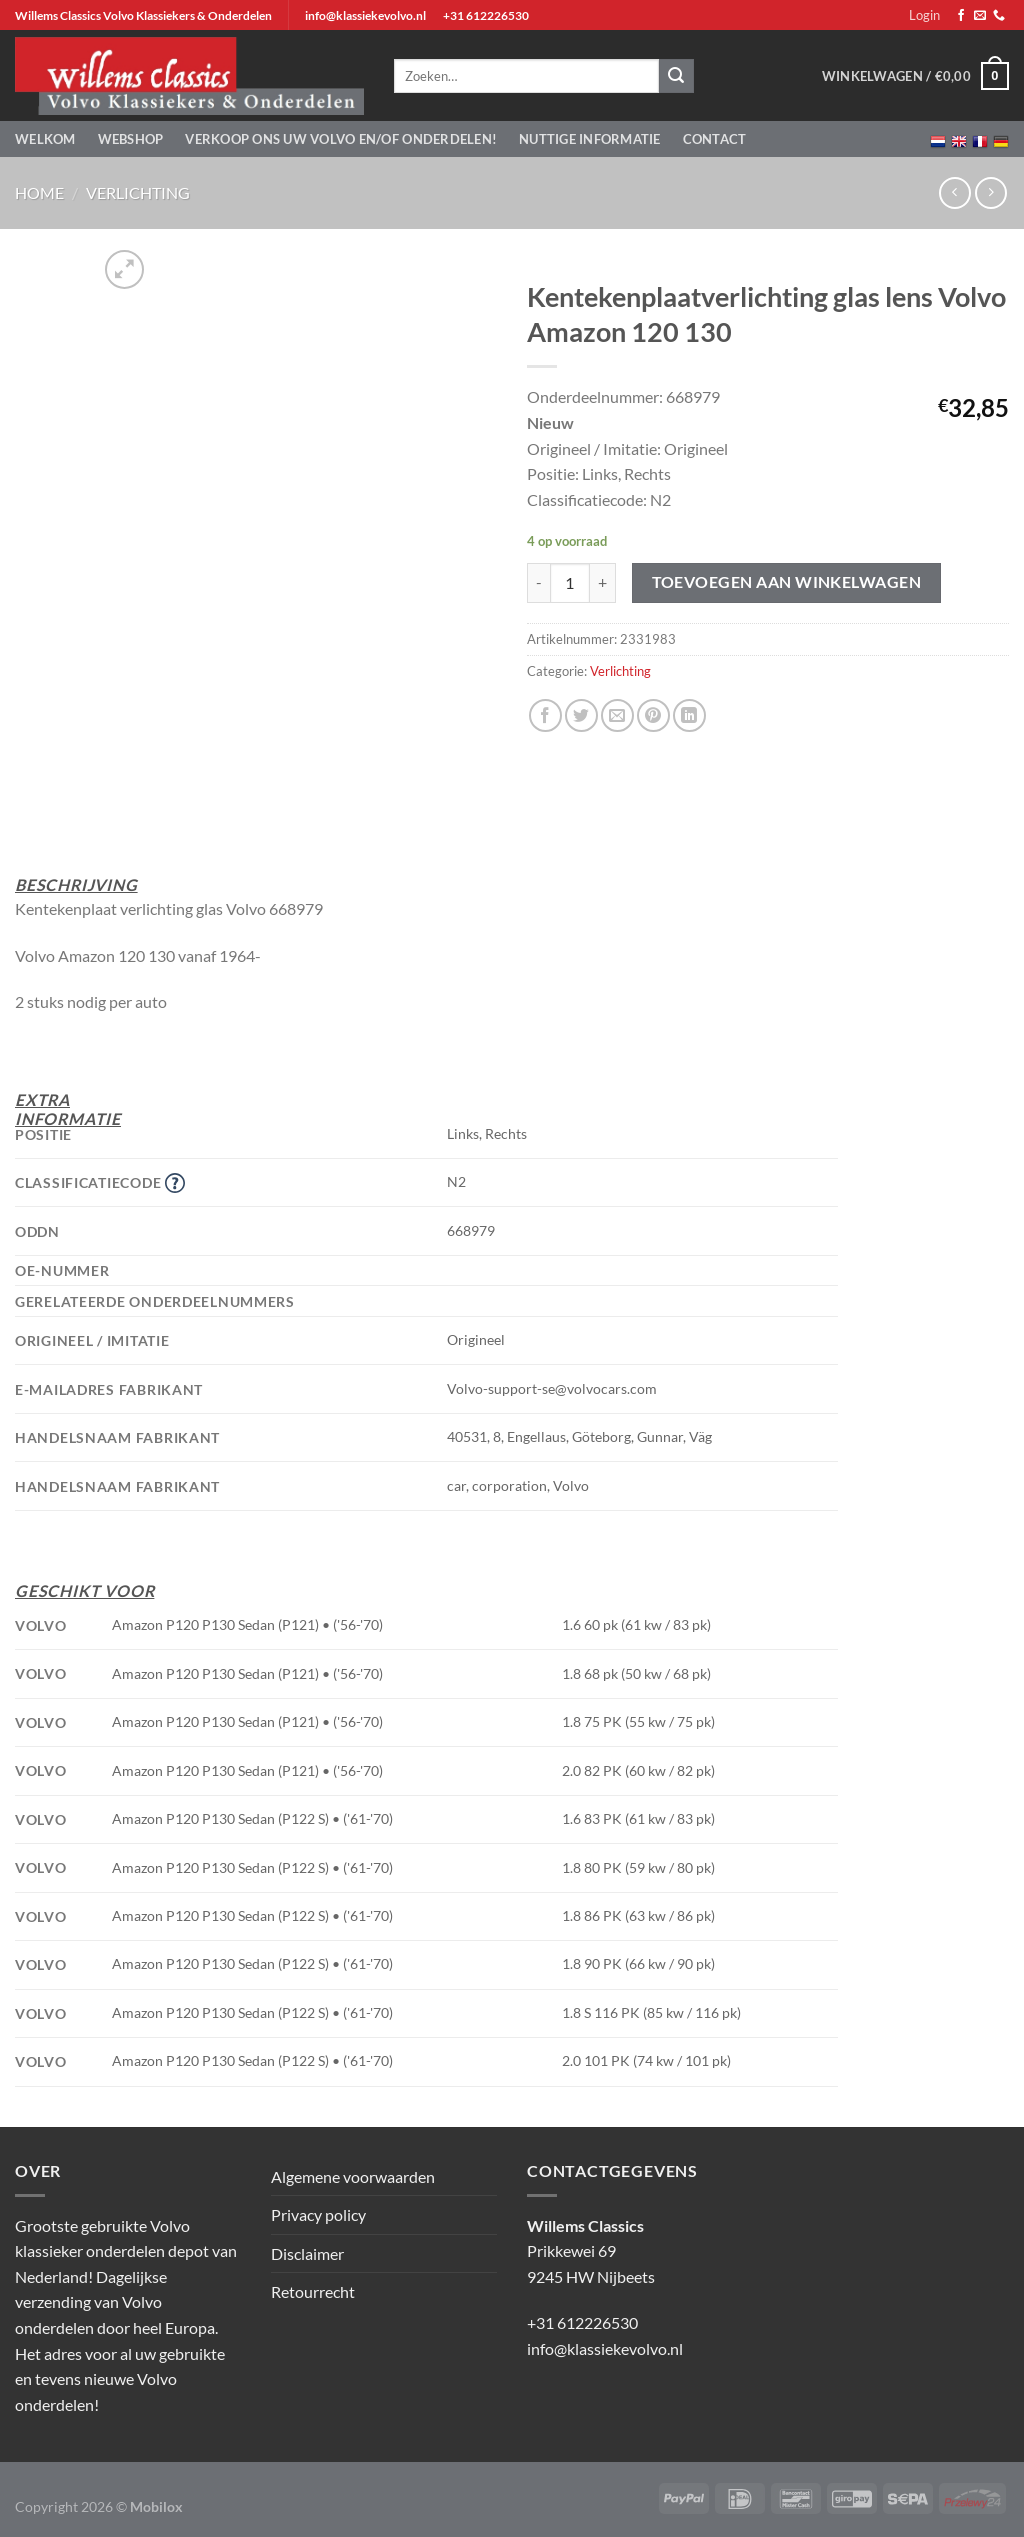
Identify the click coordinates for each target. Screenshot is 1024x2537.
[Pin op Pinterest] (653, 715)
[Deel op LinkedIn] (689, 715)
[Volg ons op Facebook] (961, 16)
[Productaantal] (570, 583)
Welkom (45, 139)
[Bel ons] (999, 16)
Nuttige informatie (590, 139)
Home (39, 192)
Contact (715, 139)
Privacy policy (318, 2214)
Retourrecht (313, 2291)
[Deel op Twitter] (581, 715)
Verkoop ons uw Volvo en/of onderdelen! (341, 139)
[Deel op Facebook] (545, 715)
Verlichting (138, 192)
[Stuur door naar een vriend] (617, 715)
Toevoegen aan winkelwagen (787, 582)
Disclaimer (307, 2253)
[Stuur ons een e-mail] (980, 16)
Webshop (131, 139)
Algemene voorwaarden (353, 2176)
